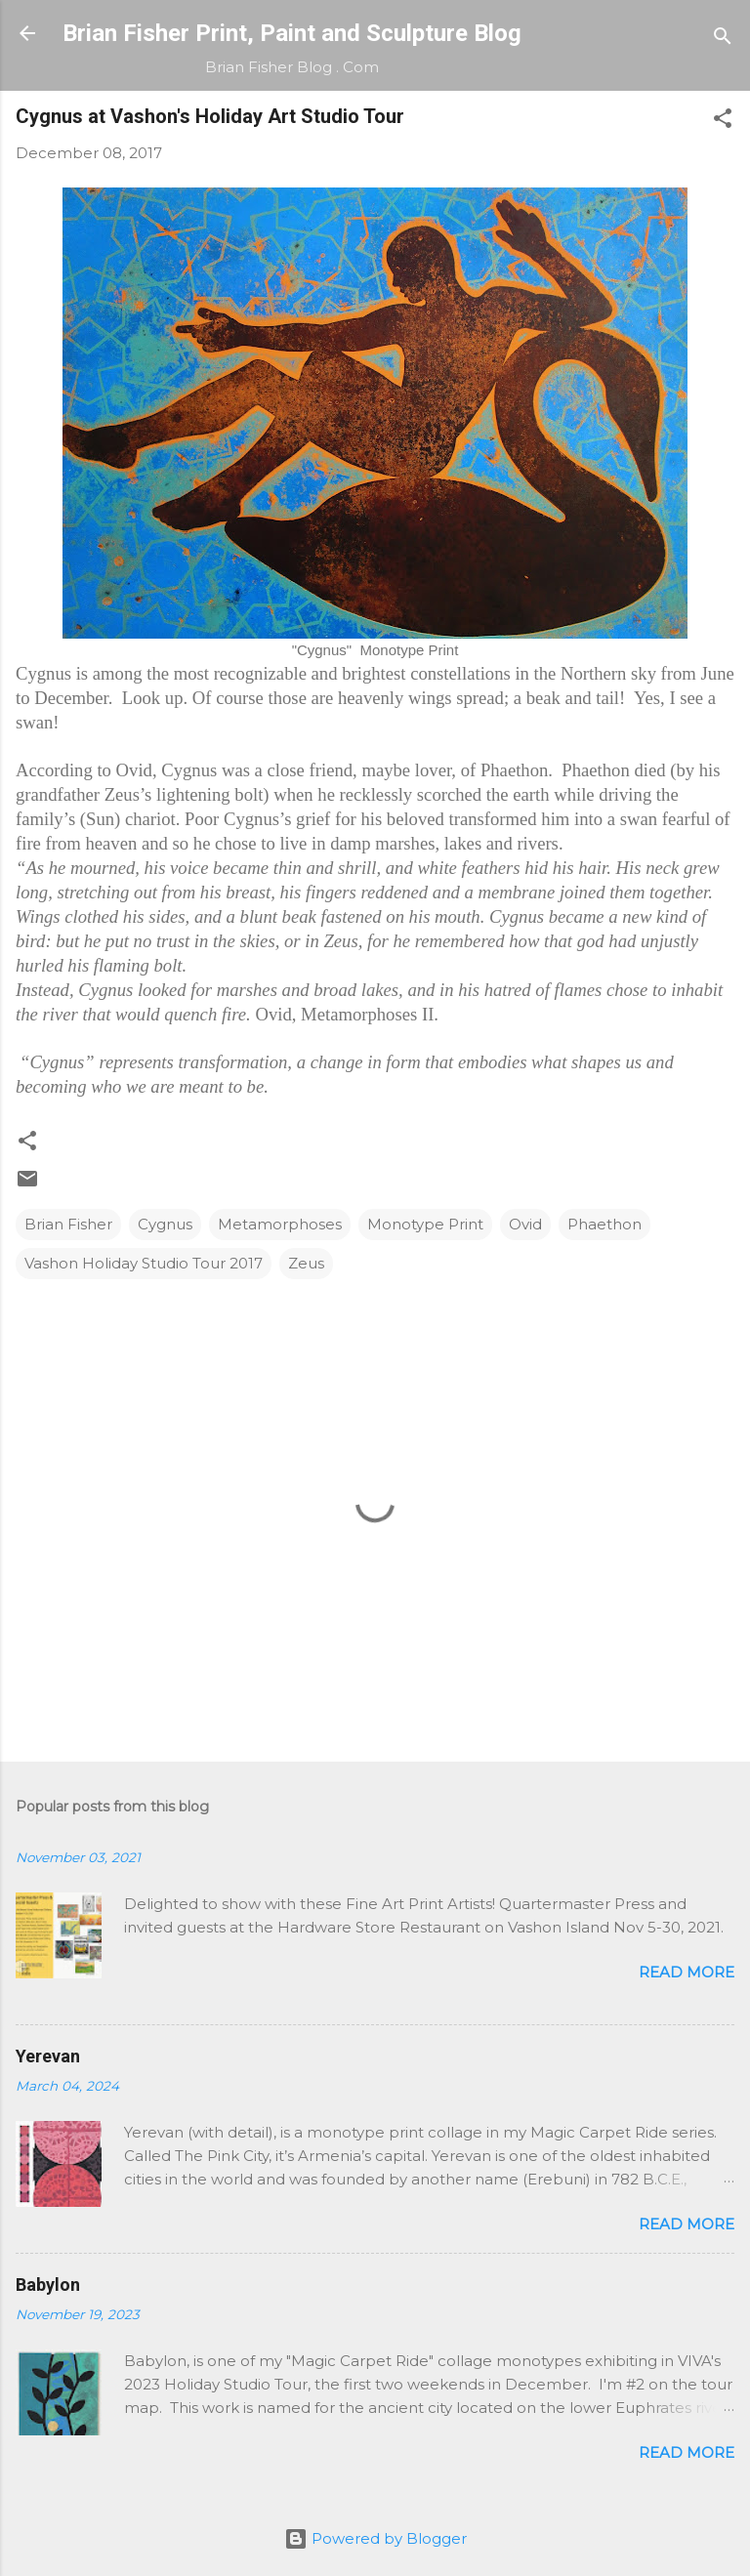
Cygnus (165, 1224)
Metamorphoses (280, 1224)
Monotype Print (425, 1224)
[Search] (722, 39)
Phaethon (604, 1224)
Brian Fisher (68, 1224)
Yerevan (48, 2056)
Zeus (306, 1263)
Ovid (525, 1224)
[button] (722, 121)
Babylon (48, 2284)
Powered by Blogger (375, 2538)
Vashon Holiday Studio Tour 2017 (143, 1263)
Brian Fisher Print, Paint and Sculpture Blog (291, 33)
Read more (686, 1972)
